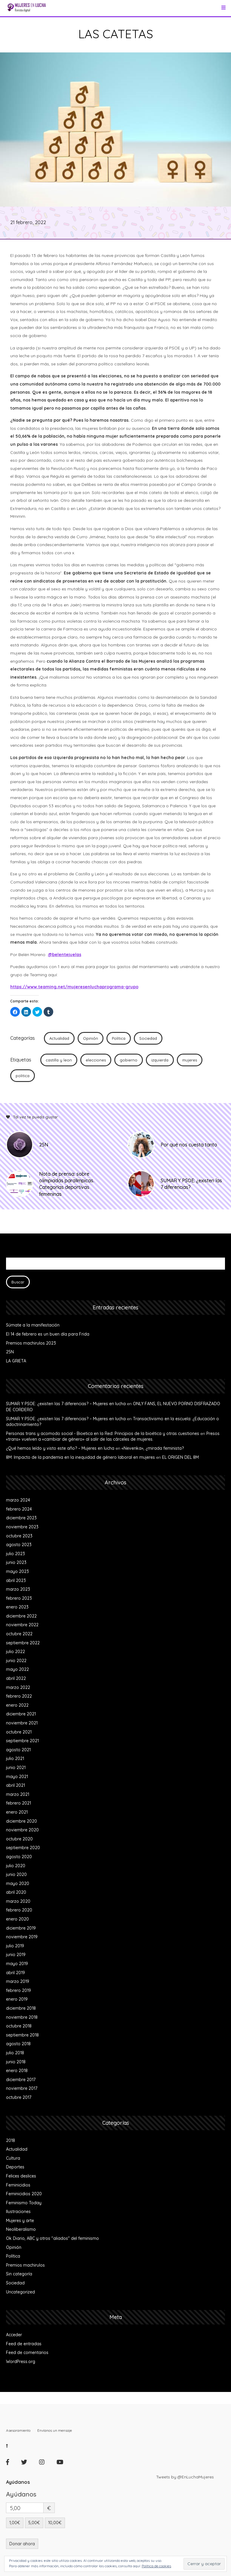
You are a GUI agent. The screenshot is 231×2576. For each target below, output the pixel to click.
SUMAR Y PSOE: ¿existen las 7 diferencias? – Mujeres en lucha (66, 1403)
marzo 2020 (18, 1901)
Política (118, 1038)
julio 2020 (15, 1865)
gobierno (128, 1060)
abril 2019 (15, 1972)
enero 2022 (17, 1705)
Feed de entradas (24, 2343)
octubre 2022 (19, 1634)
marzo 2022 (18, 1687)
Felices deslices (21, 2176)
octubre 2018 (19, 2026)
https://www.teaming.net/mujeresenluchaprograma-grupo (74, 986)
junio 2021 (16, 1767)
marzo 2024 (18, 1500)
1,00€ (14, 2522)
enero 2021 (17, 1812)
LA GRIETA (16, 1361)
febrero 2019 (18, 1990)
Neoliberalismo (21, 2229)
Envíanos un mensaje (54, 2430)
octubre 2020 (19, 1839)
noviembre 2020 (22, 1830)
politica (22, 1075)
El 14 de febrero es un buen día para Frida (47, 1334)
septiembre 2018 (22, 2035)
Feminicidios (18, 2185)
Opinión (90, 1038)
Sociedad (148, 1038)
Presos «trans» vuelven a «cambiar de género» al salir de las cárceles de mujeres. (113, 1436)
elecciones (96, 1060)
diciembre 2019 (21, 1928)
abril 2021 (15, 1785)
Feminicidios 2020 (24, 2193)
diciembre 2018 (21, 2008)
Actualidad (59, 1038)
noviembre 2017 (21, 2088)
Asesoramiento (18, 2430)
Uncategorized (20, 2292)
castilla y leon (59, 1060)
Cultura (13, 2158)
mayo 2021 (17, 1776)
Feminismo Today (24, 2203)
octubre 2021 (19, 1732)
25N (10, 1352)
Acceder (14, 2334)
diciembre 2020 (21, 1821)
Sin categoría (19, 2274)
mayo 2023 (17, 1571)
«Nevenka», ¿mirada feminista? (153, 1448)
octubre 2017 (18, 2097)
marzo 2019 (17, 1981)
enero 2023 (17, 1607)
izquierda (159, 1060)
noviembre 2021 (22, 1723)
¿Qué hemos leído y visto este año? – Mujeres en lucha (60, 1448)
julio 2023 (15, 1553)
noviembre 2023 (22, 1527)
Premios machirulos (25, 2265)
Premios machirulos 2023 (31, 1343)
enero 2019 (17, 1999)
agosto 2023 (19, 1544)
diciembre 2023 (21, 1518)
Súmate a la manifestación (33, 1325)
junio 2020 (16, 1874)
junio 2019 (16, 1954)
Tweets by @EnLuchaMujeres (185, 2477)
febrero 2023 (19, 1598)
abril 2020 (16, 1892)
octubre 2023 (19, 1536)
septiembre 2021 (22, 1740)
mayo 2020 (17, 1883)
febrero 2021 (18, 1803)
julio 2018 (15, 2052)
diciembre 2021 (21, 1714)
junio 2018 (16, 2062)
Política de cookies (156, 2566)
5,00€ (34, 2522)
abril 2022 (16, 1678)
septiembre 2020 (23, 1847)
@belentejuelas (64, 954)
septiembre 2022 (23, 1643)
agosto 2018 (18, 2043)
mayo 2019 (17, 1963)
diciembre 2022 (21, 1616)
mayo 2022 (17, 1669)
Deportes (15, 2167)
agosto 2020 (19, 1856)
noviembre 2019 (22, 1937)
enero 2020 (17, 1919)
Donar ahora (22, 2543)
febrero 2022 (19, 1696)
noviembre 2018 (22, 2017)
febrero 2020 (19, 1910)
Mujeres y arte (20, 2220)
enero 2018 (17, 2070)
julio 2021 (15, 1758)
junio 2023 (16, 1562)
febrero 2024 (19, 1509)
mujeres (189, 1060)
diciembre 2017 (20, 2079)
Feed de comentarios (27, 2352)
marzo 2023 (18, 1589)
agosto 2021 (18, 1749)
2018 (10, 2140)
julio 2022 (15, 1651)
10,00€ (55, 2522)
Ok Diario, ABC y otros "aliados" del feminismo (52, 2238)
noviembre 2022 (22, 1624)
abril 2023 (16, 1580)
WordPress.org (20, 2361)
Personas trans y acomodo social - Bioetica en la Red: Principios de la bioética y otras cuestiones (102, 1433)
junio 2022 (16, 1660)
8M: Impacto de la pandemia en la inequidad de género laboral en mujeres (80, 1457)
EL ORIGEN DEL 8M (180, 1457)
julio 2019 (15, 1946)
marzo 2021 (17, 1794)
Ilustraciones (18, 2211)
